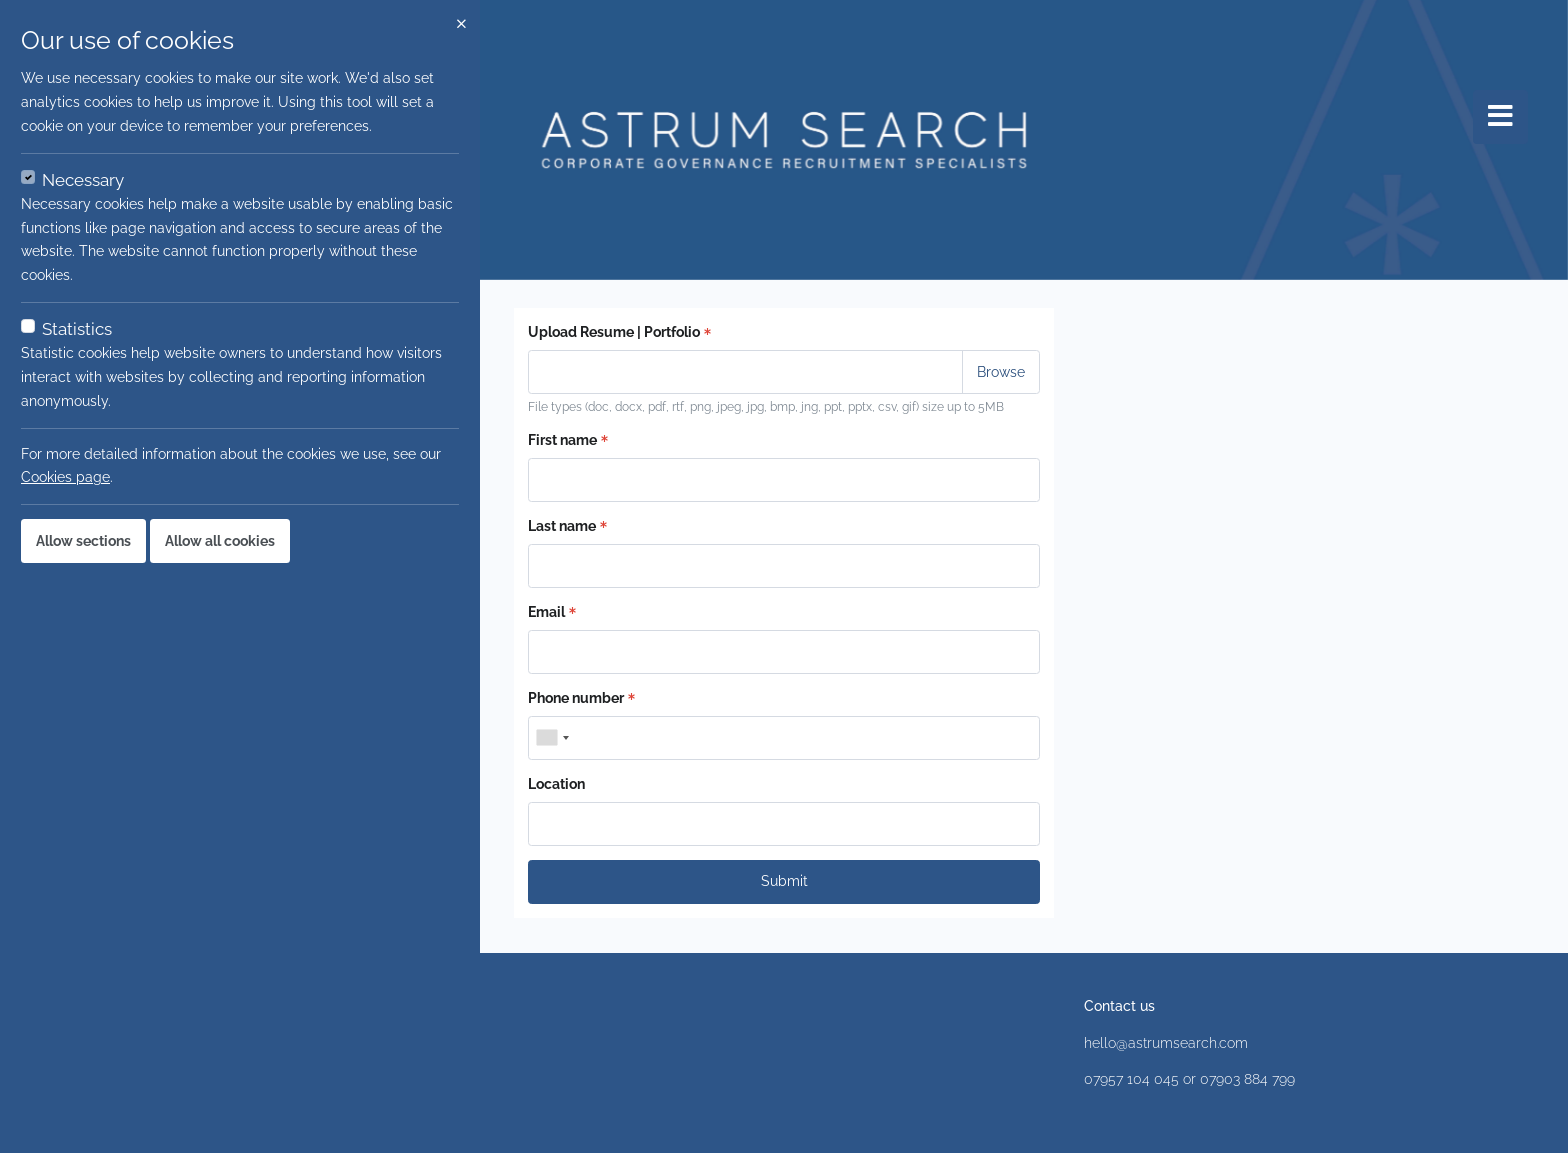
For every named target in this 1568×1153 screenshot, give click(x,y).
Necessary (83, 180)
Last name (567, 526)
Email (552, 612)
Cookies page (65, 477)
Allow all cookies (220, 541)
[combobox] (552, 738)
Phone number (581, 698)
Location (556, 784)
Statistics (77, 329)
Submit (784, 881)
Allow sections (83, 541)
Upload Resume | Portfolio (619, 332)
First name (568, 440)
